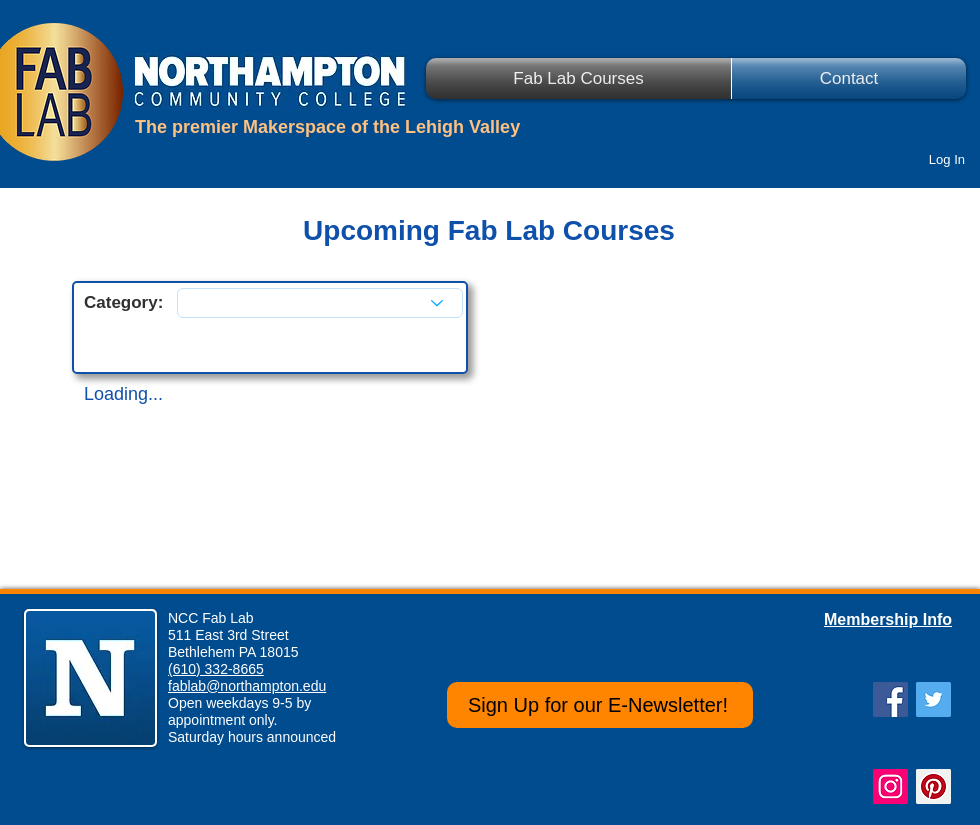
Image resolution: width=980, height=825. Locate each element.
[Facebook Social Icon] (890, 699)
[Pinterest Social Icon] (933, 786)
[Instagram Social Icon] (890, 786)
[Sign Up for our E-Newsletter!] (600, 705)
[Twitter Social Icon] (933, 699)
